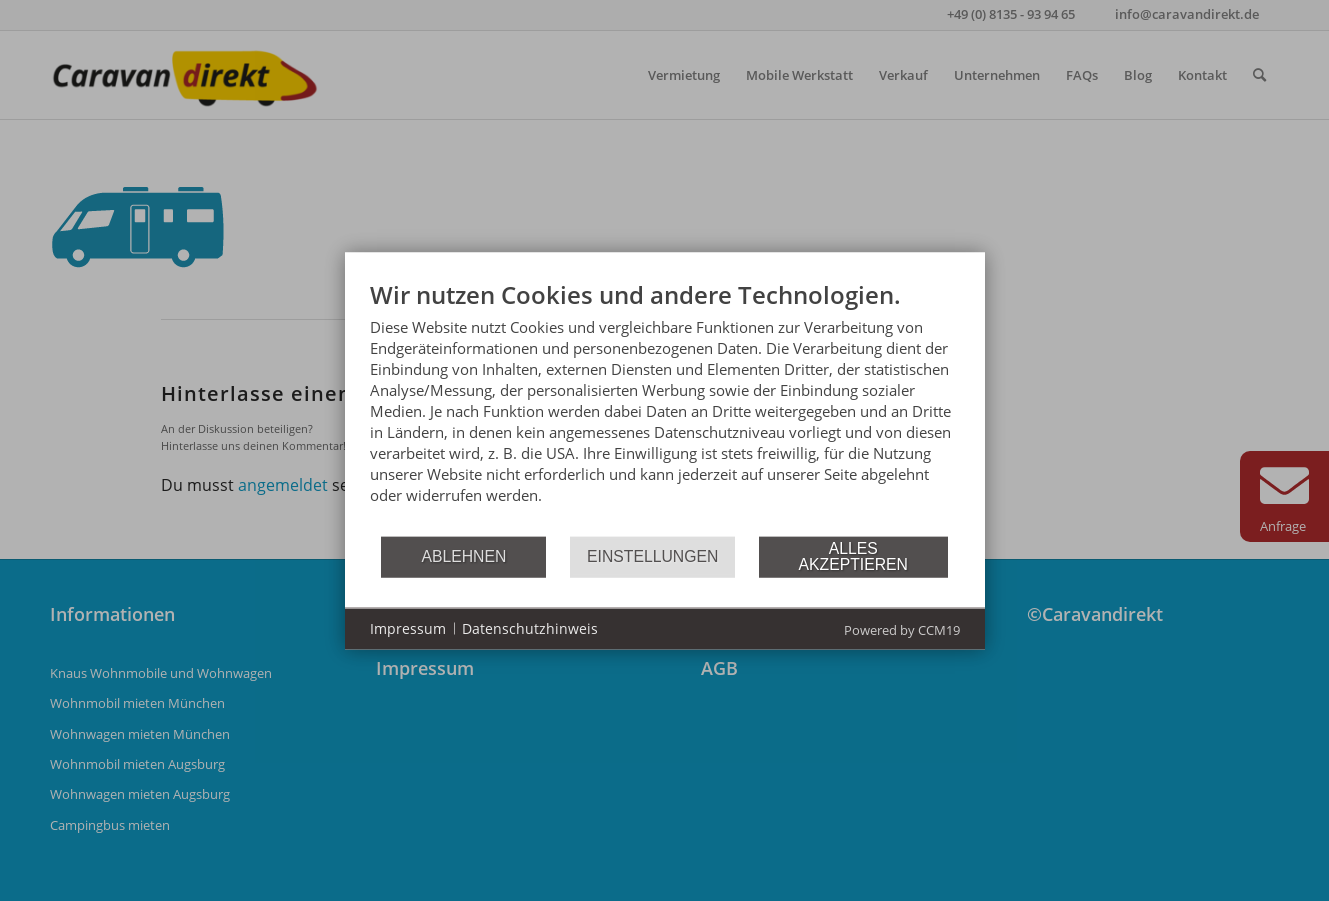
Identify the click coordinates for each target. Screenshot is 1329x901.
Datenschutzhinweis (530, 628)
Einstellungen (652, 556)
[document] (665, 406)
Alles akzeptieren (853, 556)
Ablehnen (463, 556)
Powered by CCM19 (902, 629)
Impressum (408, 628)
